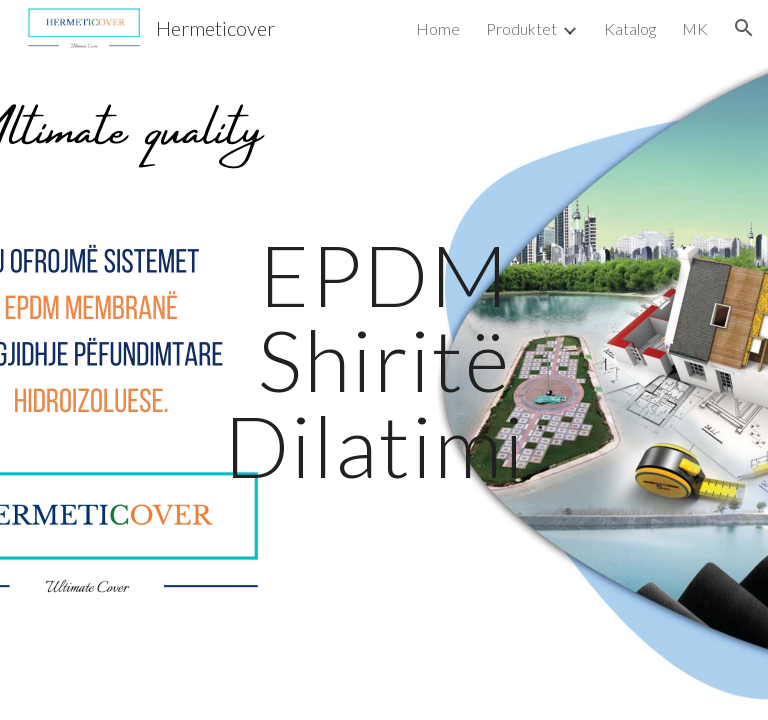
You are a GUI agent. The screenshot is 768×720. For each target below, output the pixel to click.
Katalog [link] (630, 28)
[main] (383, 360)
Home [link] (438, 28)
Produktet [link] (521, 28)
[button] (744, 28)
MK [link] (695, 28)
